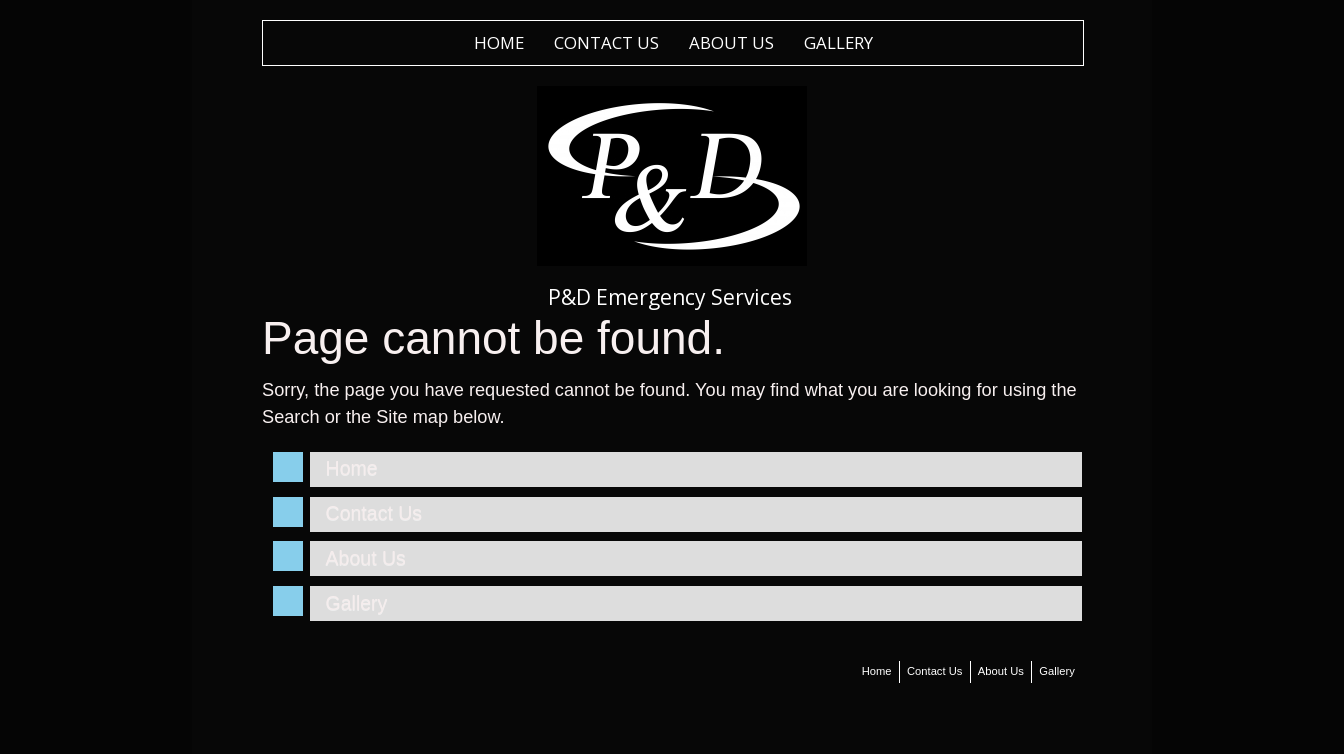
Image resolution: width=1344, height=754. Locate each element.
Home (499, 42)
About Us (731, 42)
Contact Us (606, 42)
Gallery (838, 42)
